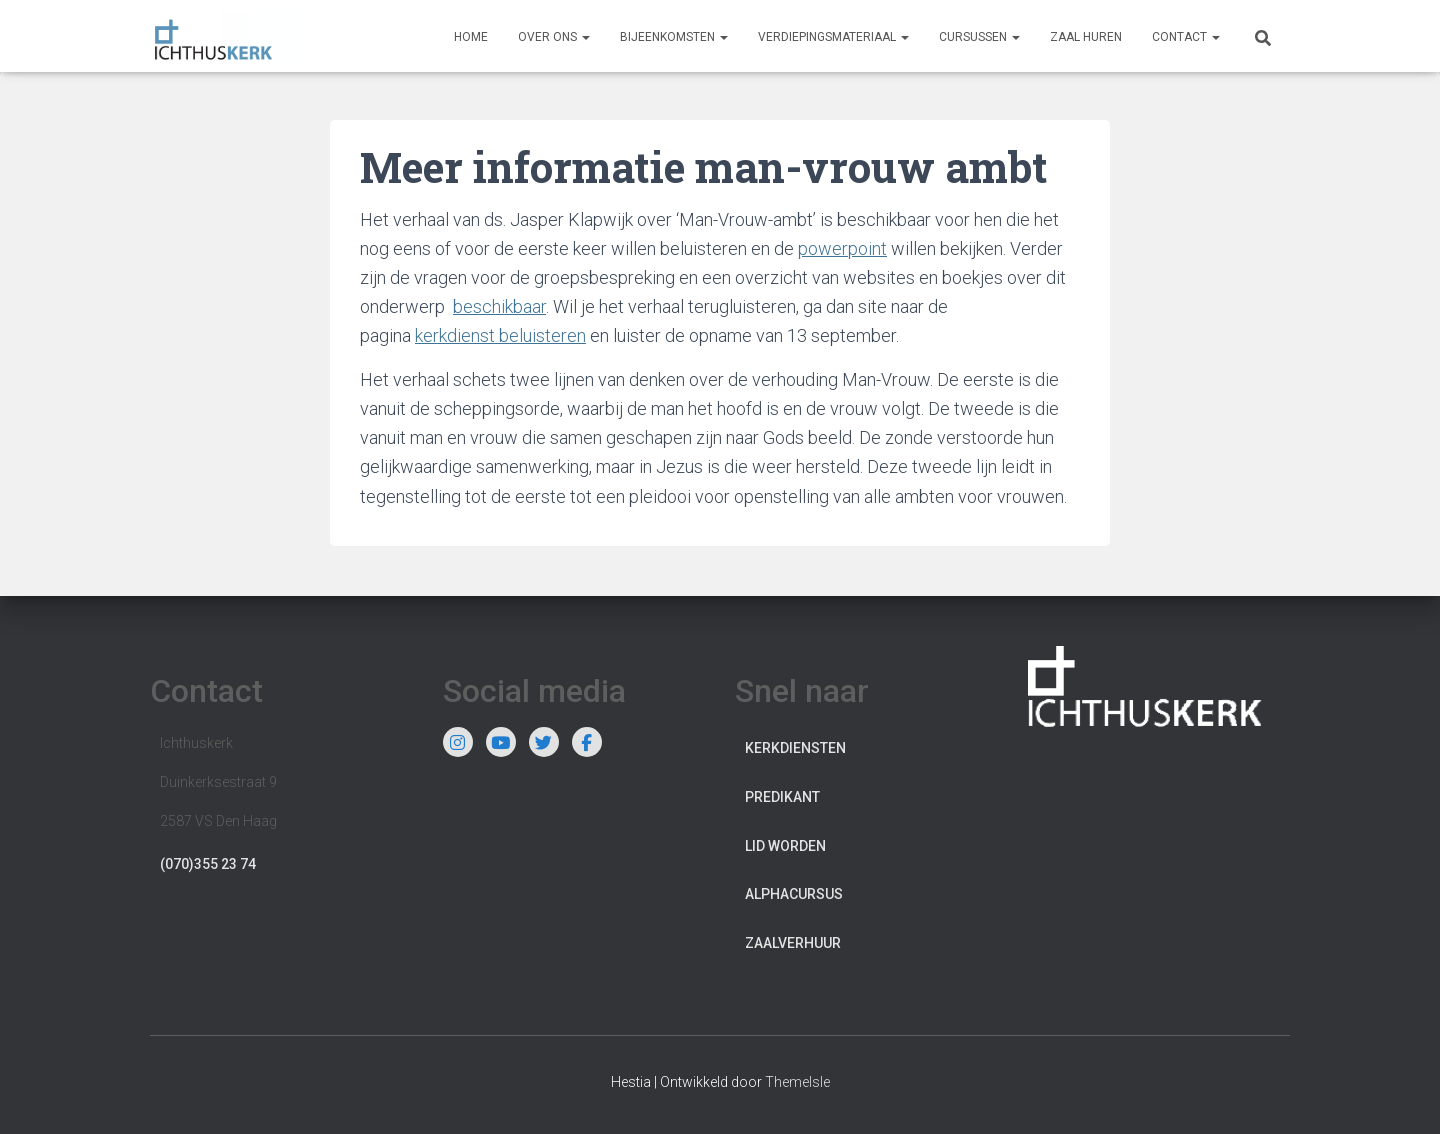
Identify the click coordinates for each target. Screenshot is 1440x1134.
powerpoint (842, 248)
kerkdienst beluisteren (500, 335)
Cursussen (979, 37)
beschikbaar (499, 306)
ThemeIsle (797, 1082)
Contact (1186, 37)
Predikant (782, 797)
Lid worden (785, 846)
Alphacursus (794, 894)
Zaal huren (1086, 37)
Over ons (554, 37)
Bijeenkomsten (674, 37)
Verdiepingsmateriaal (833, 37)
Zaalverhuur (793, 943)
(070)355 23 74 (208, 864)
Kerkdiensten (795, 748)
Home (471, 37)
